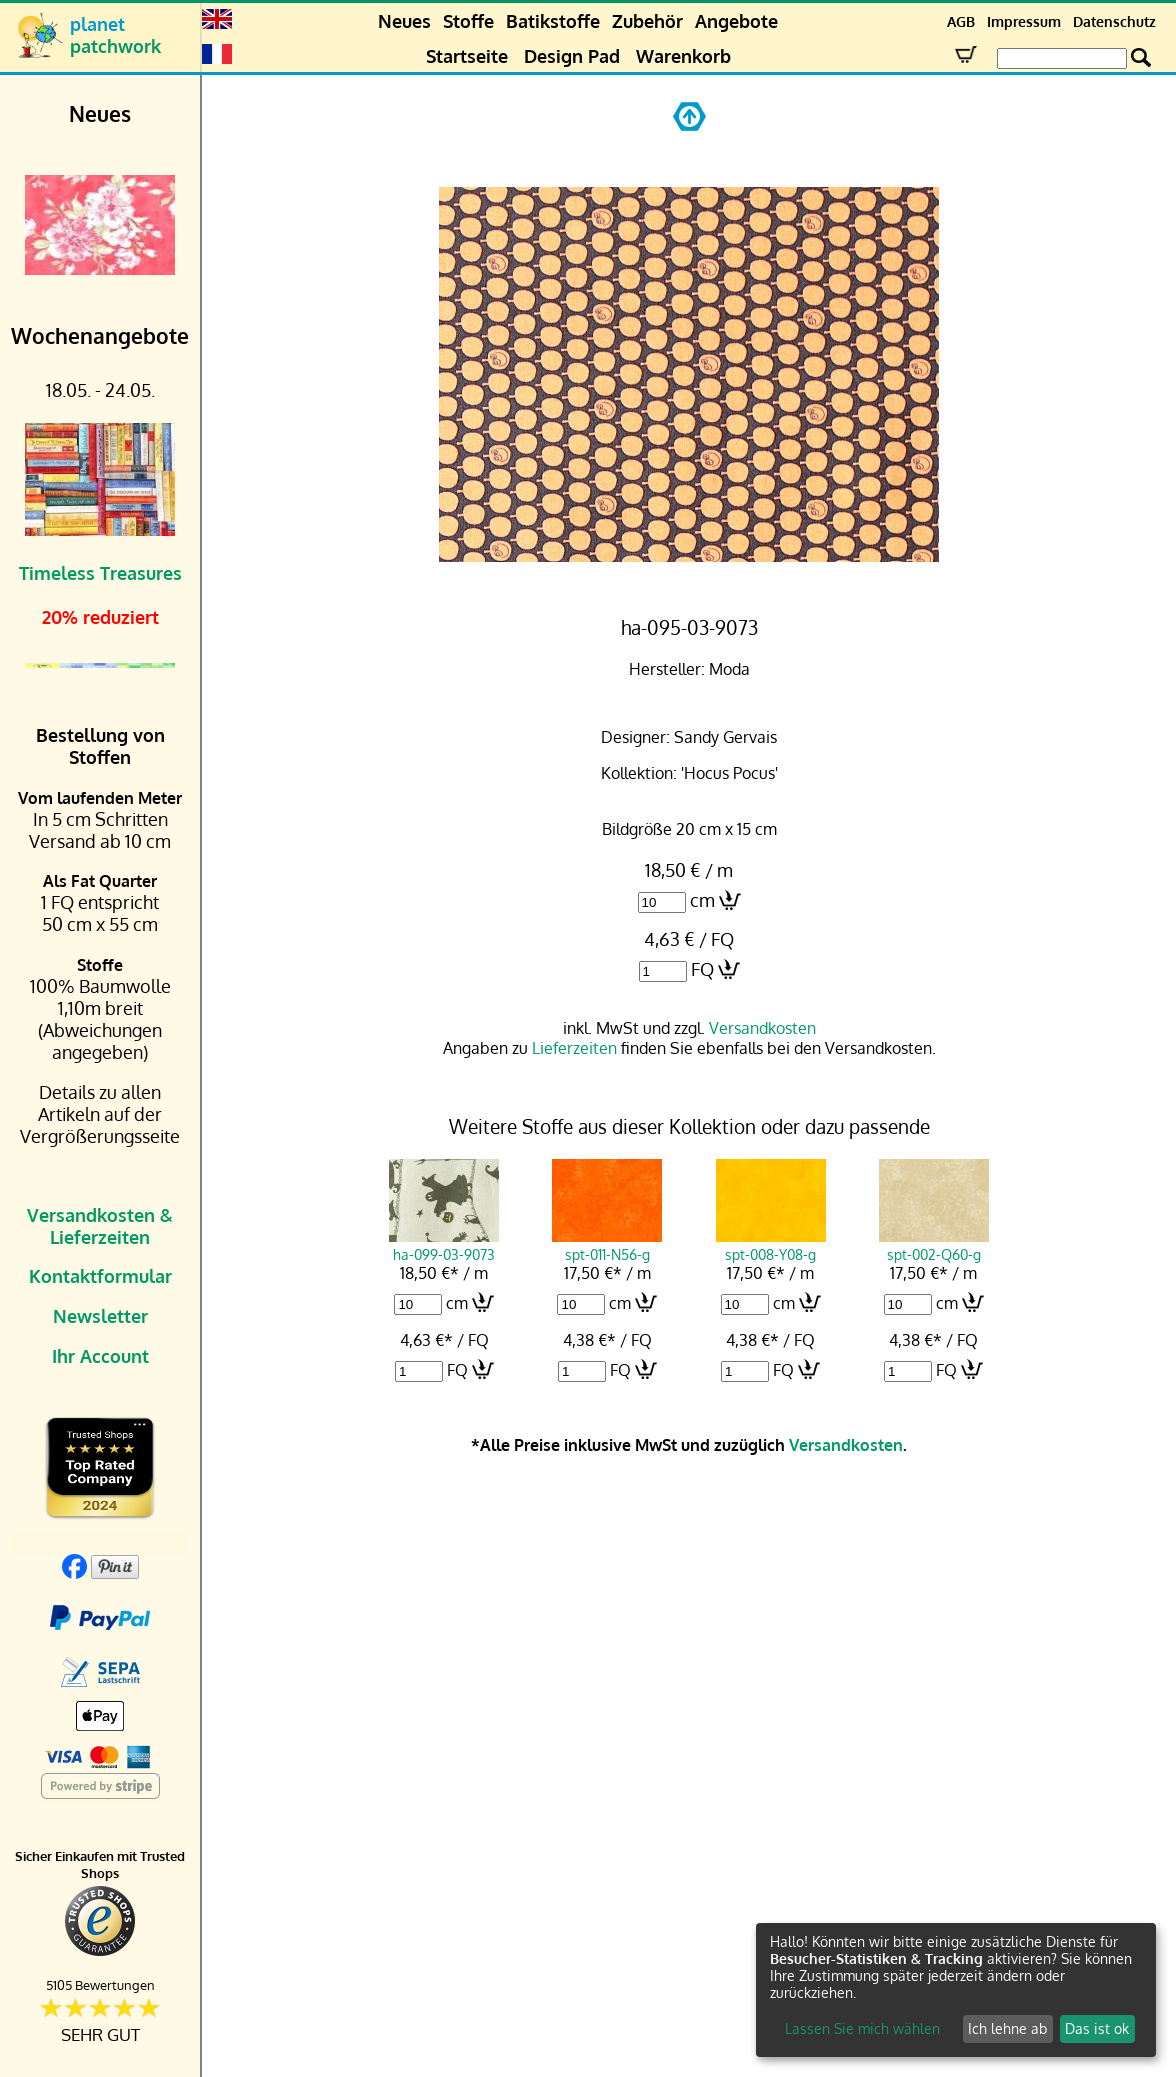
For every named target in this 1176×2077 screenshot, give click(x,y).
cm (702, 900)
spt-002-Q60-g (934, 1245)
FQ (702, 969)
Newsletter (100, 1316)
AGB (961, 21)
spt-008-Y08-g (771, 1245)
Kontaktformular (100, 1276)
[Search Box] (1062, 58)
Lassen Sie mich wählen (862, 2028)
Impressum (1024, 21)
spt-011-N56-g (607, 1245)
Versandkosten (762, 1028)
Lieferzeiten (574, 1048)
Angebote (736, 21)
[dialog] (956, 1990)
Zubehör (647, 21)
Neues (404, 21)
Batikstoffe (553, 21)
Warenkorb (683, 56)
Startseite (467, 56)
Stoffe (468, 21)
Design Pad (572, 56)
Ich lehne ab (1007, 2028)
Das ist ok (1097, 2028)
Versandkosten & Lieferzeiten (100, 1226)
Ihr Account (100, 1356)
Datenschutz (1114, 21)
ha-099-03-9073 (444, 1245)
